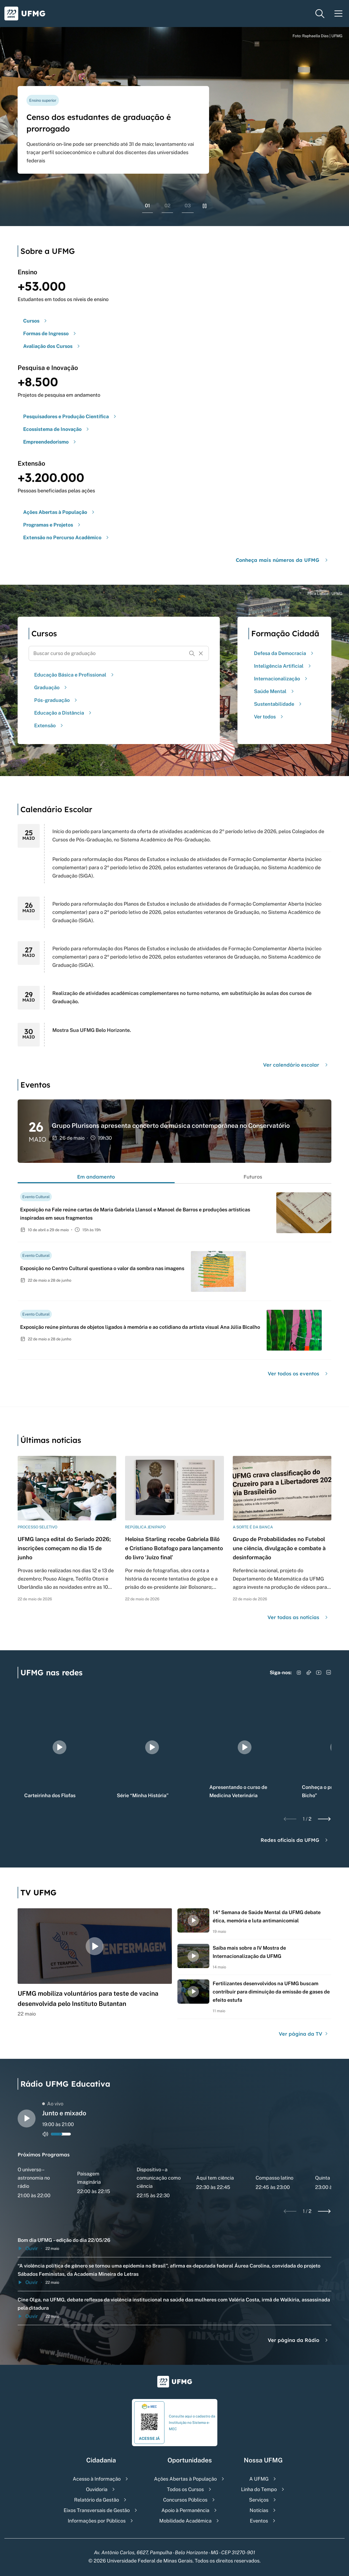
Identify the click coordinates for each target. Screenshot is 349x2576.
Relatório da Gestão (96, 2500)
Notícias (259, 2510)
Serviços (259, 2500)
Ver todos (269, 717)
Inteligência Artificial (283, 666)
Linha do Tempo (259, 2489)
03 (188, 205)
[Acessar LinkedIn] (328, 1672)
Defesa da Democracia (284, 653)
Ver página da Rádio (298, 2340)
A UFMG (259, 2479)
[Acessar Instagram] (299, 1672)
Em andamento (96, 1177)
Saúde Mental (274, 691)
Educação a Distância (63, 713)
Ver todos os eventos (298, 1373)
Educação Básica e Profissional (74, 675)
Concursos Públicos (185, 2500)
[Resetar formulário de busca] (201, 653)
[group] (59, 1747)
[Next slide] (324, 1819)
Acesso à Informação (97, 2479)
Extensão (49, 725)
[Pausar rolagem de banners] (204, 206)
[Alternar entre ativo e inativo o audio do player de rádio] (45, 2134)
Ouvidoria (96, 2489)
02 (167, 205)
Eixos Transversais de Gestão (97, 2510)
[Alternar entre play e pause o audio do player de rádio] (27, 2118)
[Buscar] (192, 653)
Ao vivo (52, 2104)
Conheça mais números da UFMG (282, 560)
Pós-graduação (56, 700)
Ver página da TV (304, 2034)
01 (147, 205)
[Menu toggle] (338, 13)
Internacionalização (281, 678)
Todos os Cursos (185, 2489)
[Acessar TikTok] (309, 1672)
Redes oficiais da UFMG (295, 1840)
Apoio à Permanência (185, 2510)
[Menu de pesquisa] (320, 13)
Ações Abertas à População (185, 2479)
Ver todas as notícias (298, 1617)
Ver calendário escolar (296, 1065)
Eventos (259, 2521)
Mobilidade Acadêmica (185, 2521)
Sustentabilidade (278, 704)
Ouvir (28, 2248)
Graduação (51, 687)
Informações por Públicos (97, 2521)
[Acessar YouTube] (318, 1672)
